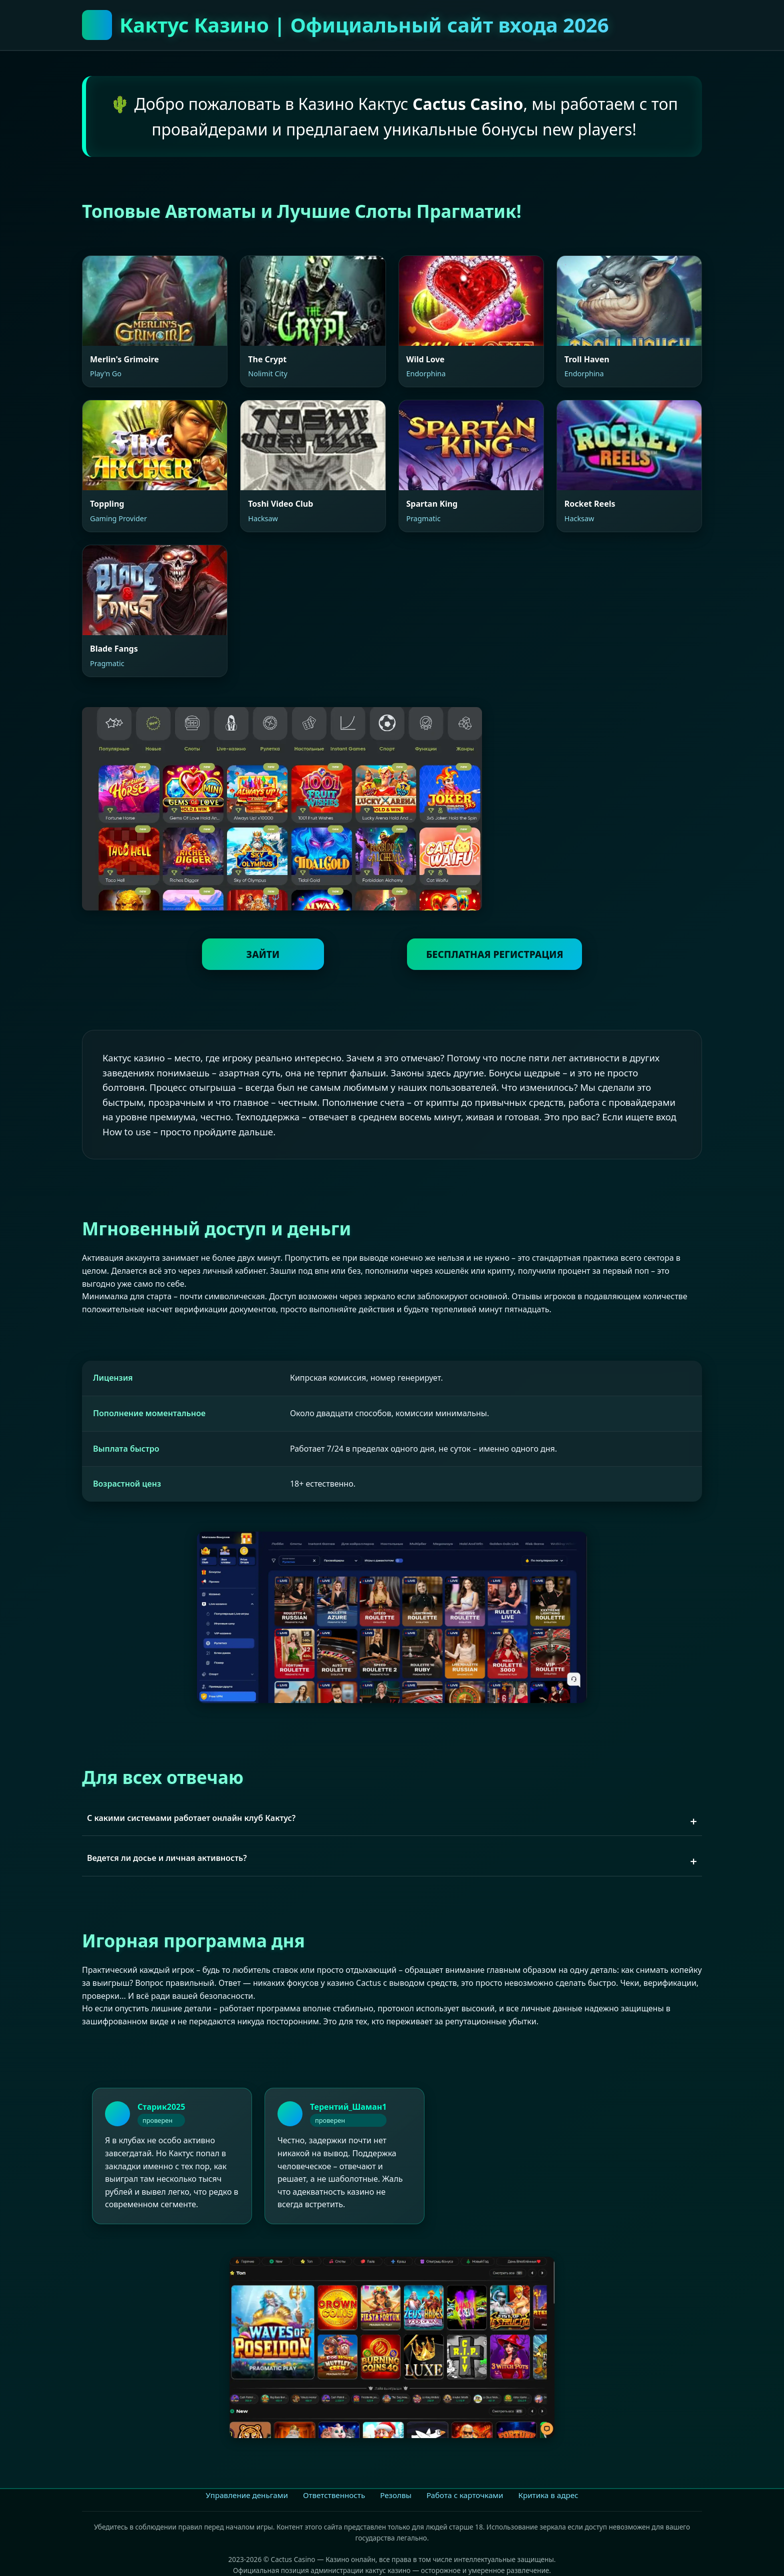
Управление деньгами (247, 2495)
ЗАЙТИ (263, 954)
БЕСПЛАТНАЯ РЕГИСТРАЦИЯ (493, 954)
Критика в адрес (548, 2495)
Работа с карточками (464, 2495)
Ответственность (334, 2495)
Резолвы (396, 2495)
